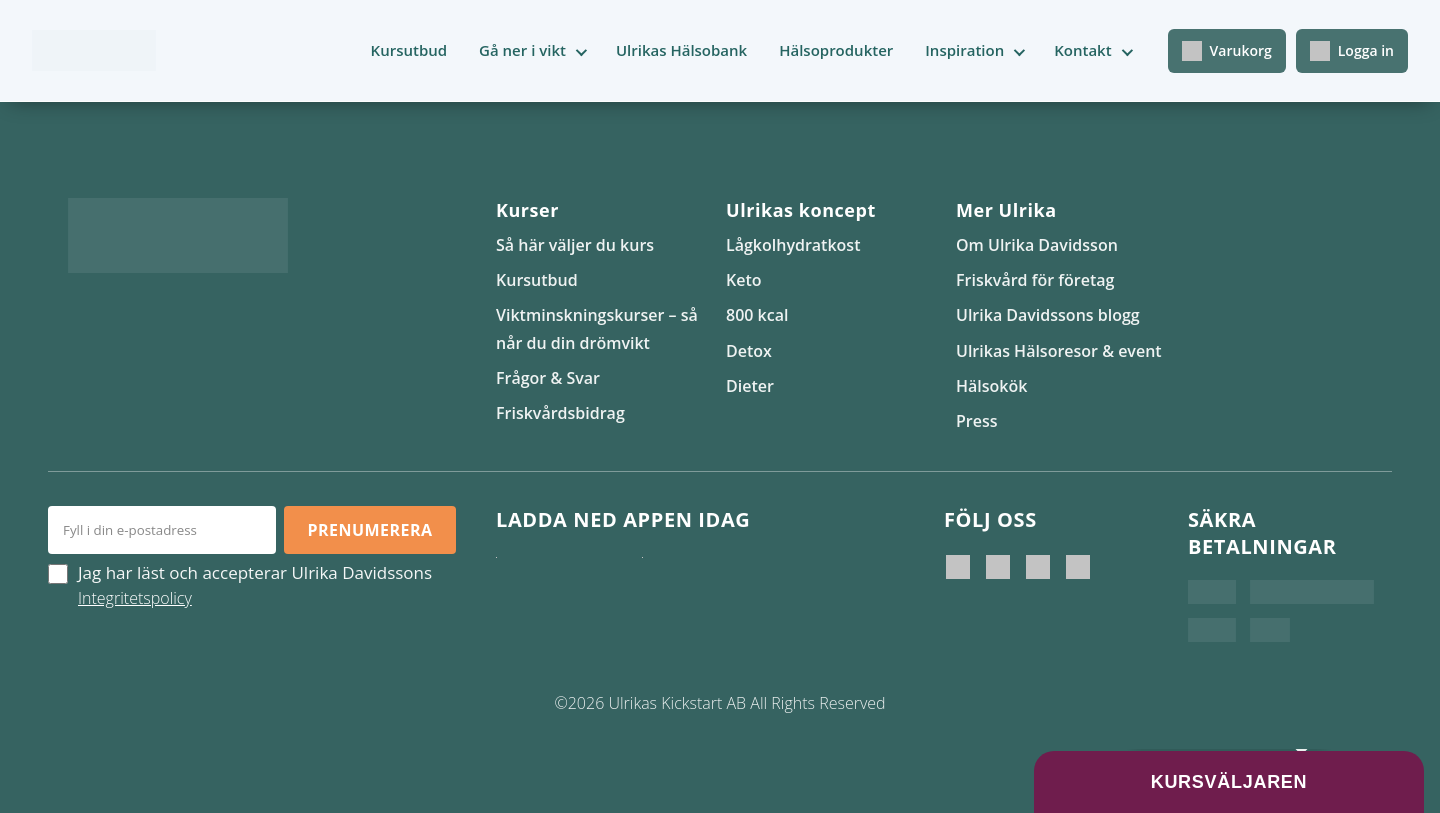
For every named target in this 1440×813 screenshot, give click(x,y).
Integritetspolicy (135, 598)
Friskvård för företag (1035, 280)
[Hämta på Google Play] (710, 577)
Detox (749, 351)
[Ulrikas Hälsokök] (1078, 567)
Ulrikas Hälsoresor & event (1059, 351)
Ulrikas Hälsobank (681, 50)
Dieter (750, 386)
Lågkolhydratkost (793, 245)
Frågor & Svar (548, 378)
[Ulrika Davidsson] (958, 567)
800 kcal (757, 315)
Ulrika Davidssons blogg (1048, 315)
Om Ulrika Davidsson (1037, 245)
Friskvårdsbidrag (560, 413)
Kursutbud (409, 50)
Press (977, 421)
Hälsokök (991, 386)
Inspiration (964, 50)
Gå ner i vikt (522, 50)
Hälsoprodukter (836, 50)
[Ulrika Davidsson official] (998, 567)
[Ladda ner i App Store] (564, 577)
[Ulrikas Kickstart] (1038, 567)
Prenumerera (369, 530)
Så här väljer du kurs (575, 245)
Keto (744, 280)
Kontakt (1082, 50)
